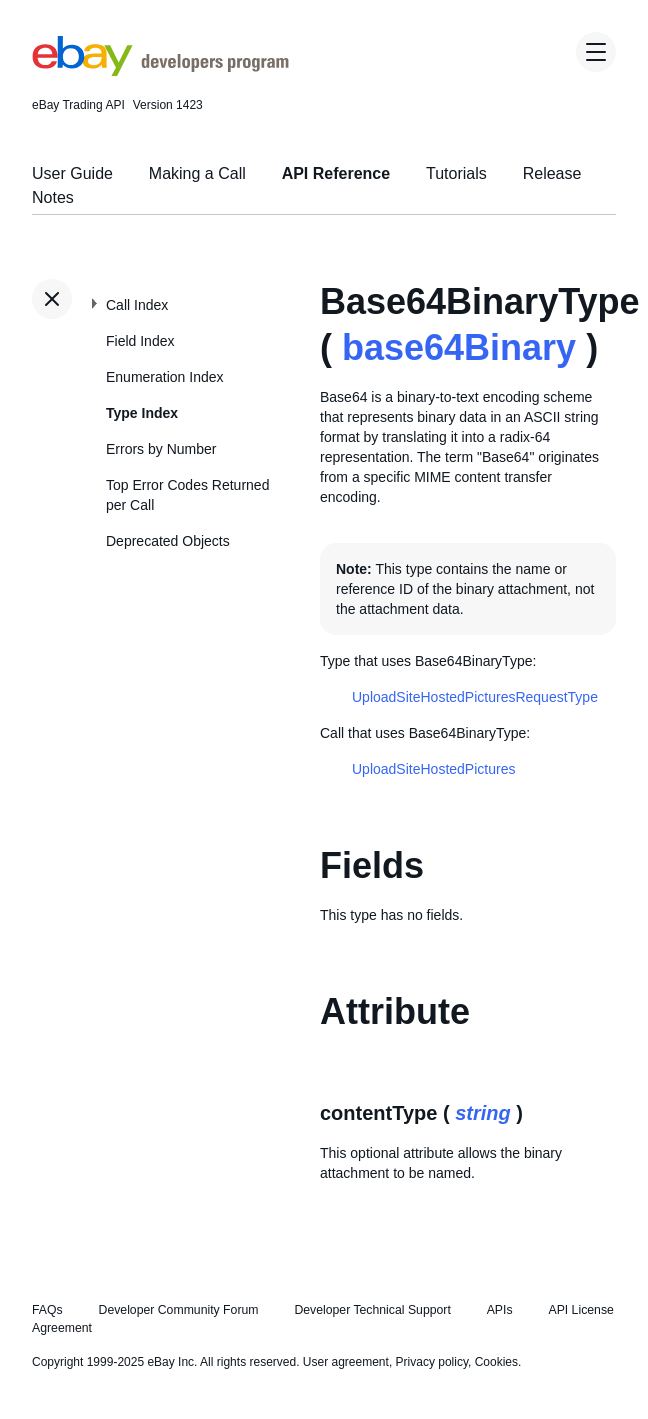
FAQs (47, 1310)
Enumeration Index (165, 377)
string (483, 1113)
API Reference (336, 173)
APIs (500, 1310)
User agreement (346, 1362)
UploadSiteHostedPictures (433, 769)
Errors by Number (161, 449)
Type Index (142, 413)
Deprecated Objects (168, 541)
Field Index (140, 341)
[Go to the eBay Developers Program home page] (160, 71)
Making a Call (197, 173)
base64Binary (459, 347)
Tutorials (456, 173)
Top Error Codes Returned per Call (187, 495)
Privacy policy (432, 1362)
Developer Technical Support (372, 1310)
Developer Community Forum (179, 1310)
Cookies (496, 1362)
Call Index (137, 305)
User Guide (72, 173)
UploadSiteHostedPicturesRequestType (475, 697)
